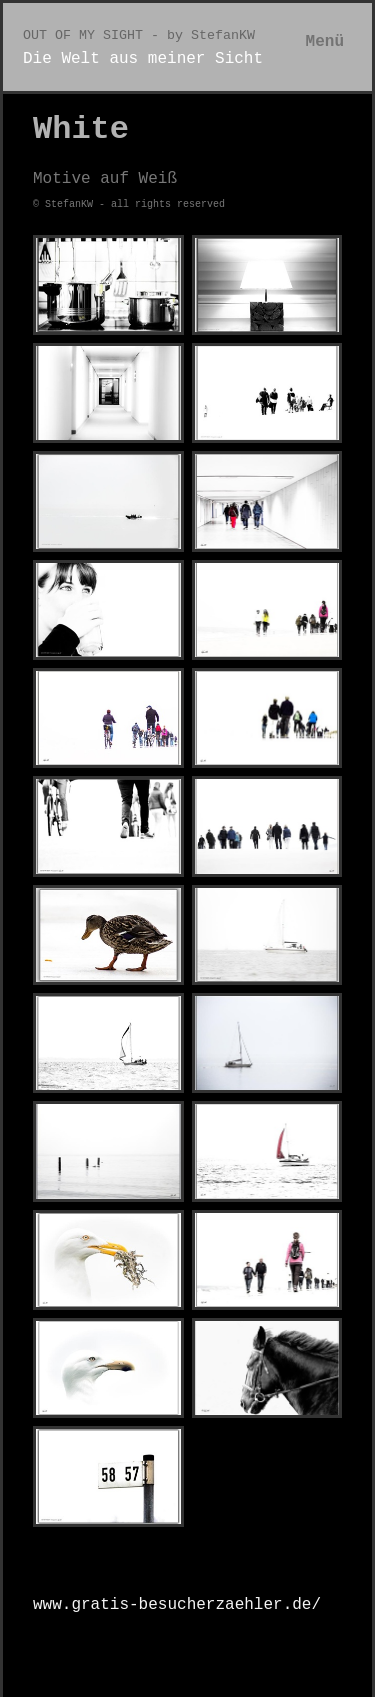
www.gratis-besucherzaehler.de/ (177, 1605)
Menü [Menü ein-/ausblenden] (325, 42)
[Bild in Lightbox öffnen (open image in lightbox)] (108, 285)
